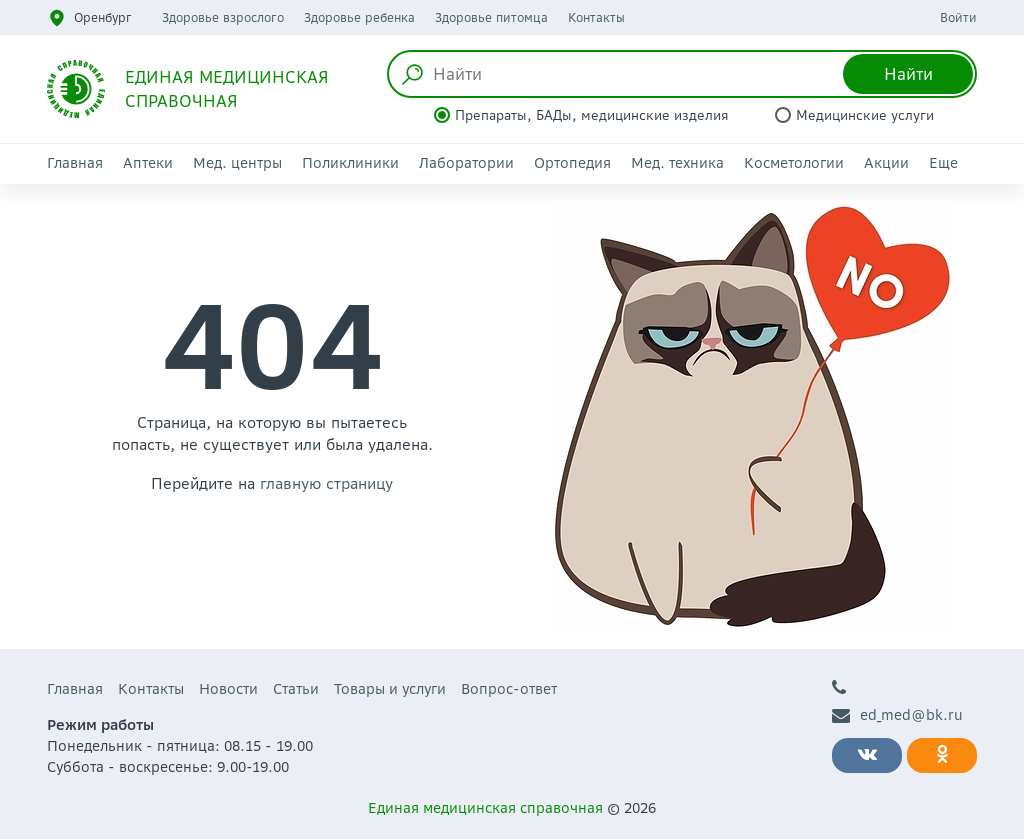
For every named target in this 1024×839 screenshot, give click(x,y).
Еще (943, 163)
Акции (886, 163)
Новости (228, 689)
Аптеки (148, 163)
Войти (958, 17)
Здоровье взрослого (223, 17)
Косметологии (794, 163)
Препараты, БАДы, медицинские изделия (592, 115)
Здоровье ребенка (359, 17)
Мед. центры (237, 163)
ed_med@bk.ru (897, 715)
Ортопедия (572, 163)
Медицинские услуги (865, 115)
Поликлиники (350, 163)
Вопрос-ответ (509, 689)
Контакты (596, 17)
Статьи (296, 689)
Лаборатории (466, 163)
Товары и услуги (390, 689)
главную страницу (326, 483)
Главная (75, 163)
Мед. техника (677, 163)
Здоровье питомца (491, 17)
